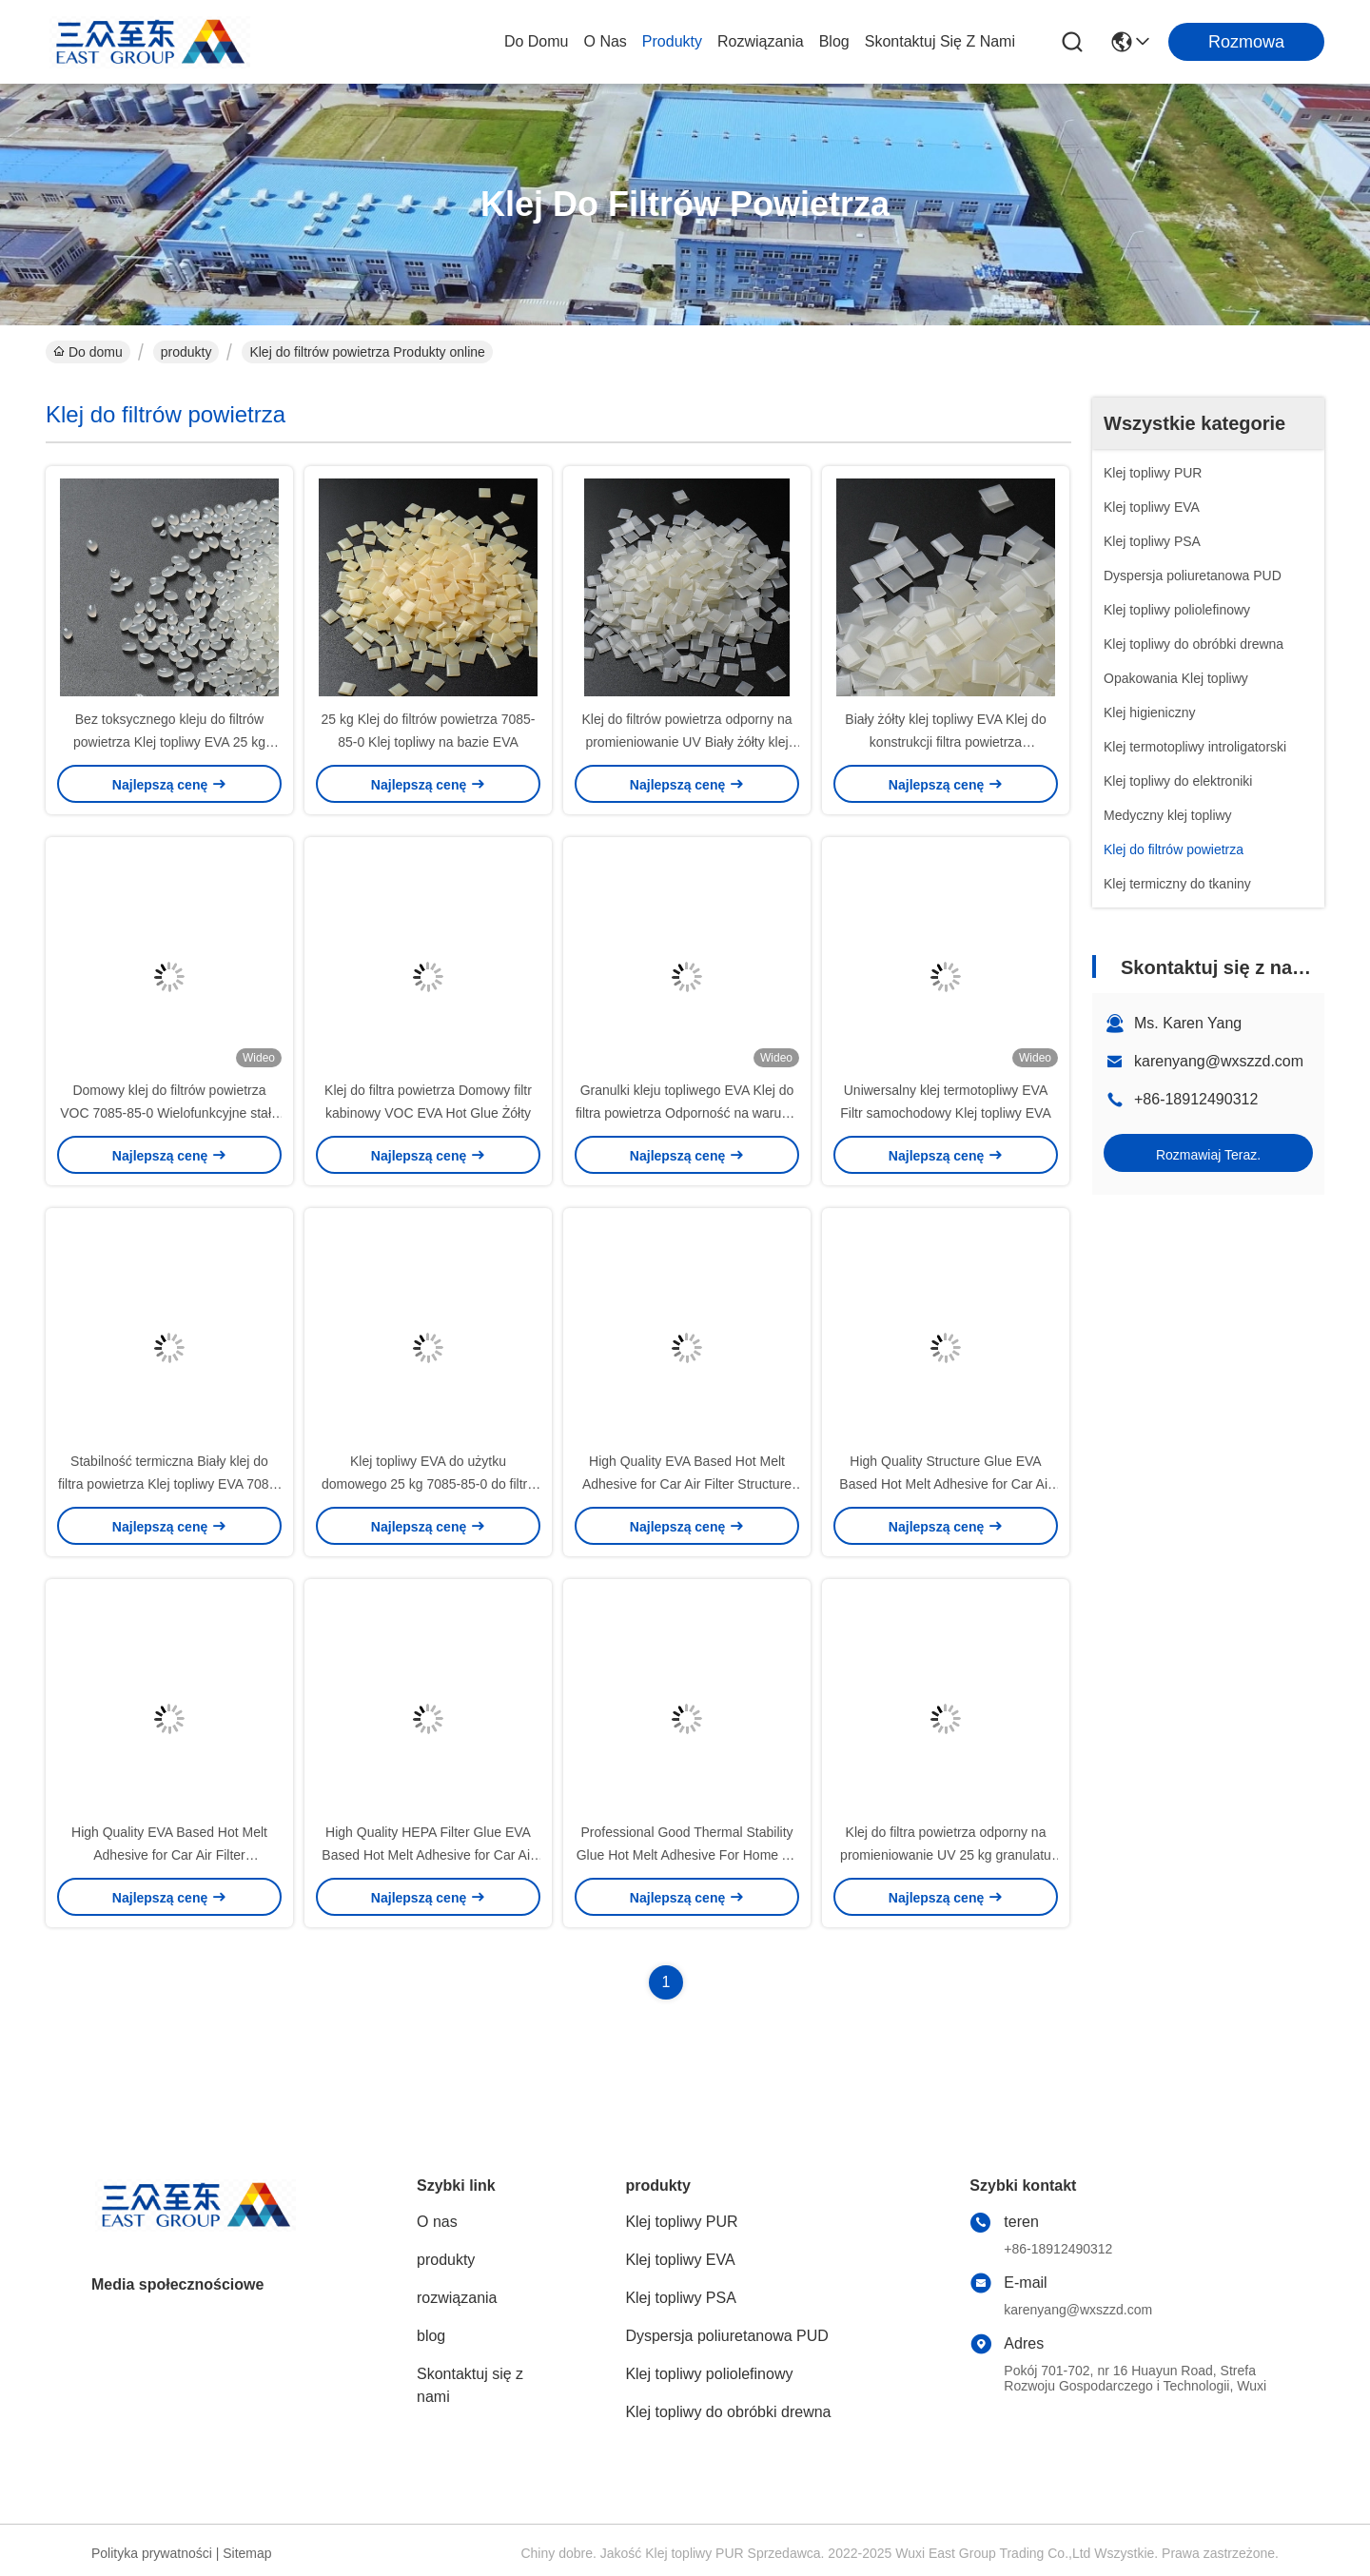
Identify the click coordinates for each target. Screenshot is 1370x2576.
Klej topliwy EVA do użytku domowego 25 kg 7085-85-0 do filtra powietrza (428, 1484)
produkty (672, 41)
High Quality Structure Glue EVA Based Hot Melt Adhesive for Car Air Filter (945, 1484)
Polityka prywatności (151, 2553)
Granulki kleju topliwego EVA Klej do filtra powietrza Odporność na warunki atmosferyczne (687, 1113)
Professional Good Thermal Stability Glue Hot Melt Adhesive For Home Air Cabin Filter (687, 1855)
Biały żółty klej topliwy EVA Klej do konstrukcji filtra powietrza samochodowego (945, 742)
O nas (604, 41)
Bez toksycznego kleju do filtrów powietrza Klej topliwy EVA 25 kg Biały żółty (169, 742)
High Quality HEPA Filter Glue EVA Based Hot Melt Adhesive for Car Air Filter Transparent (428, 1855)
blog (834, 41)
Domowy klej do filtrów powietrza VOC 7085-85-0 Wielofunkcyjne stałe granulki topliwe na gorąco (169, 1113)
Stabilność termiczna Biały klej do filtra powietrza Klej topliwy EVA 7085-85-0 (169, 1484)
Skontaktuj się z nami (940, 41)
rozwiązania (760, 41)
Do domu (536, 41)
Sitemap (247, 2553)
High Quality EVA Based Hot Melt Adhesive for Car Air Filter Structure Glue (687, 1484)
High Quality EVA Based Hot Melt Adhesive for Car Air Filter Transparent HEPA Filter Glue (169, 1855)
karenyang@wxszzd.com (1218, 1061)
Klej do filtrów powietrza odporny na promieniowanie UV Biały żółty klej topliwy (686, 742)
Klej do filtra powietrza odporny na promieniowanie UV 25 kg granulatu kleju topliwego (945, 1855)
